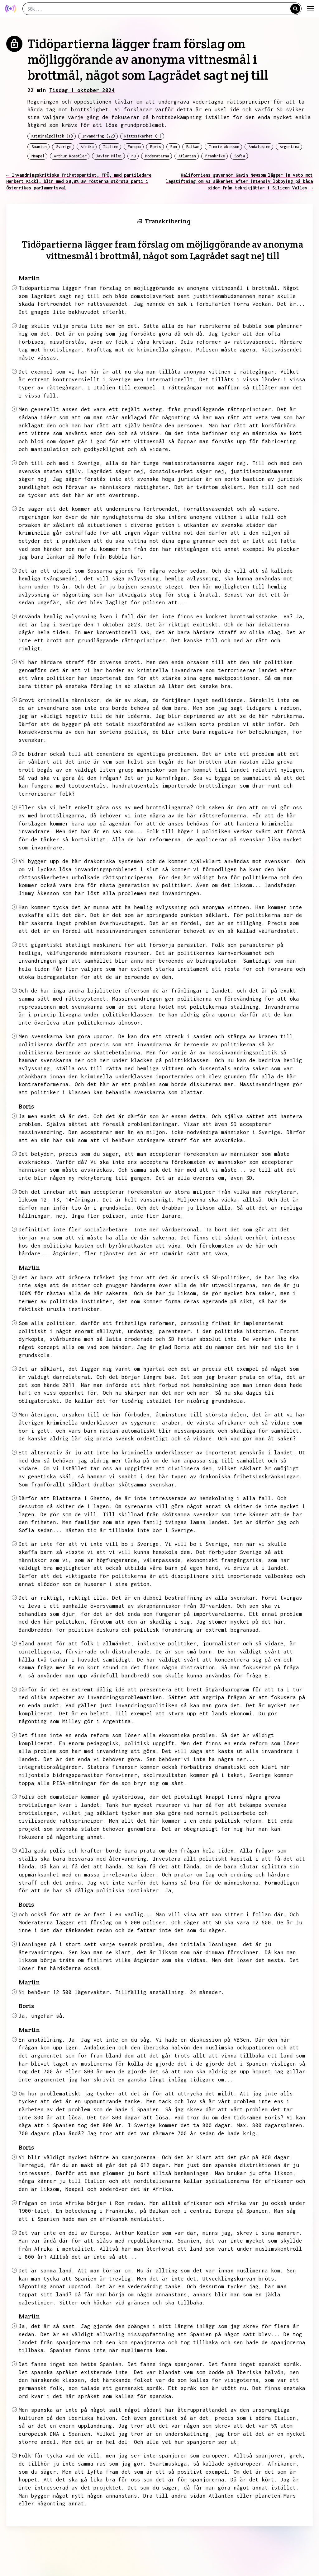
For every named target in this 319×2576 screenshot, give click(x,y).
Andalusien (259, 146)
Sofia (239, 156)
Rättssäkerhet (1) (142, 136)
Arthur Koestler (70, 156)
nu (133, 156)
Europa (134, 146)
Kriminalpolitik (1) (52, 136)
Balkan (192, 146)
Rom (173, 146)
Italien (110, 146)
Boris (155, 146)
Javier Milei (109, 156)
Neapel (38, 156)
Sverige (63, 146)
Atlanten (187, 156)
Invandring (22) (98, 136)
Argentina (289, 146)
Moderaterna (157, 156)
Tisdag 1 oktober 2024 (82, 90)
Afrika (87, 146)
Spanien (39, 146)
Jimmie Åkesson (224, 146)
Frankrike (215, 156)
